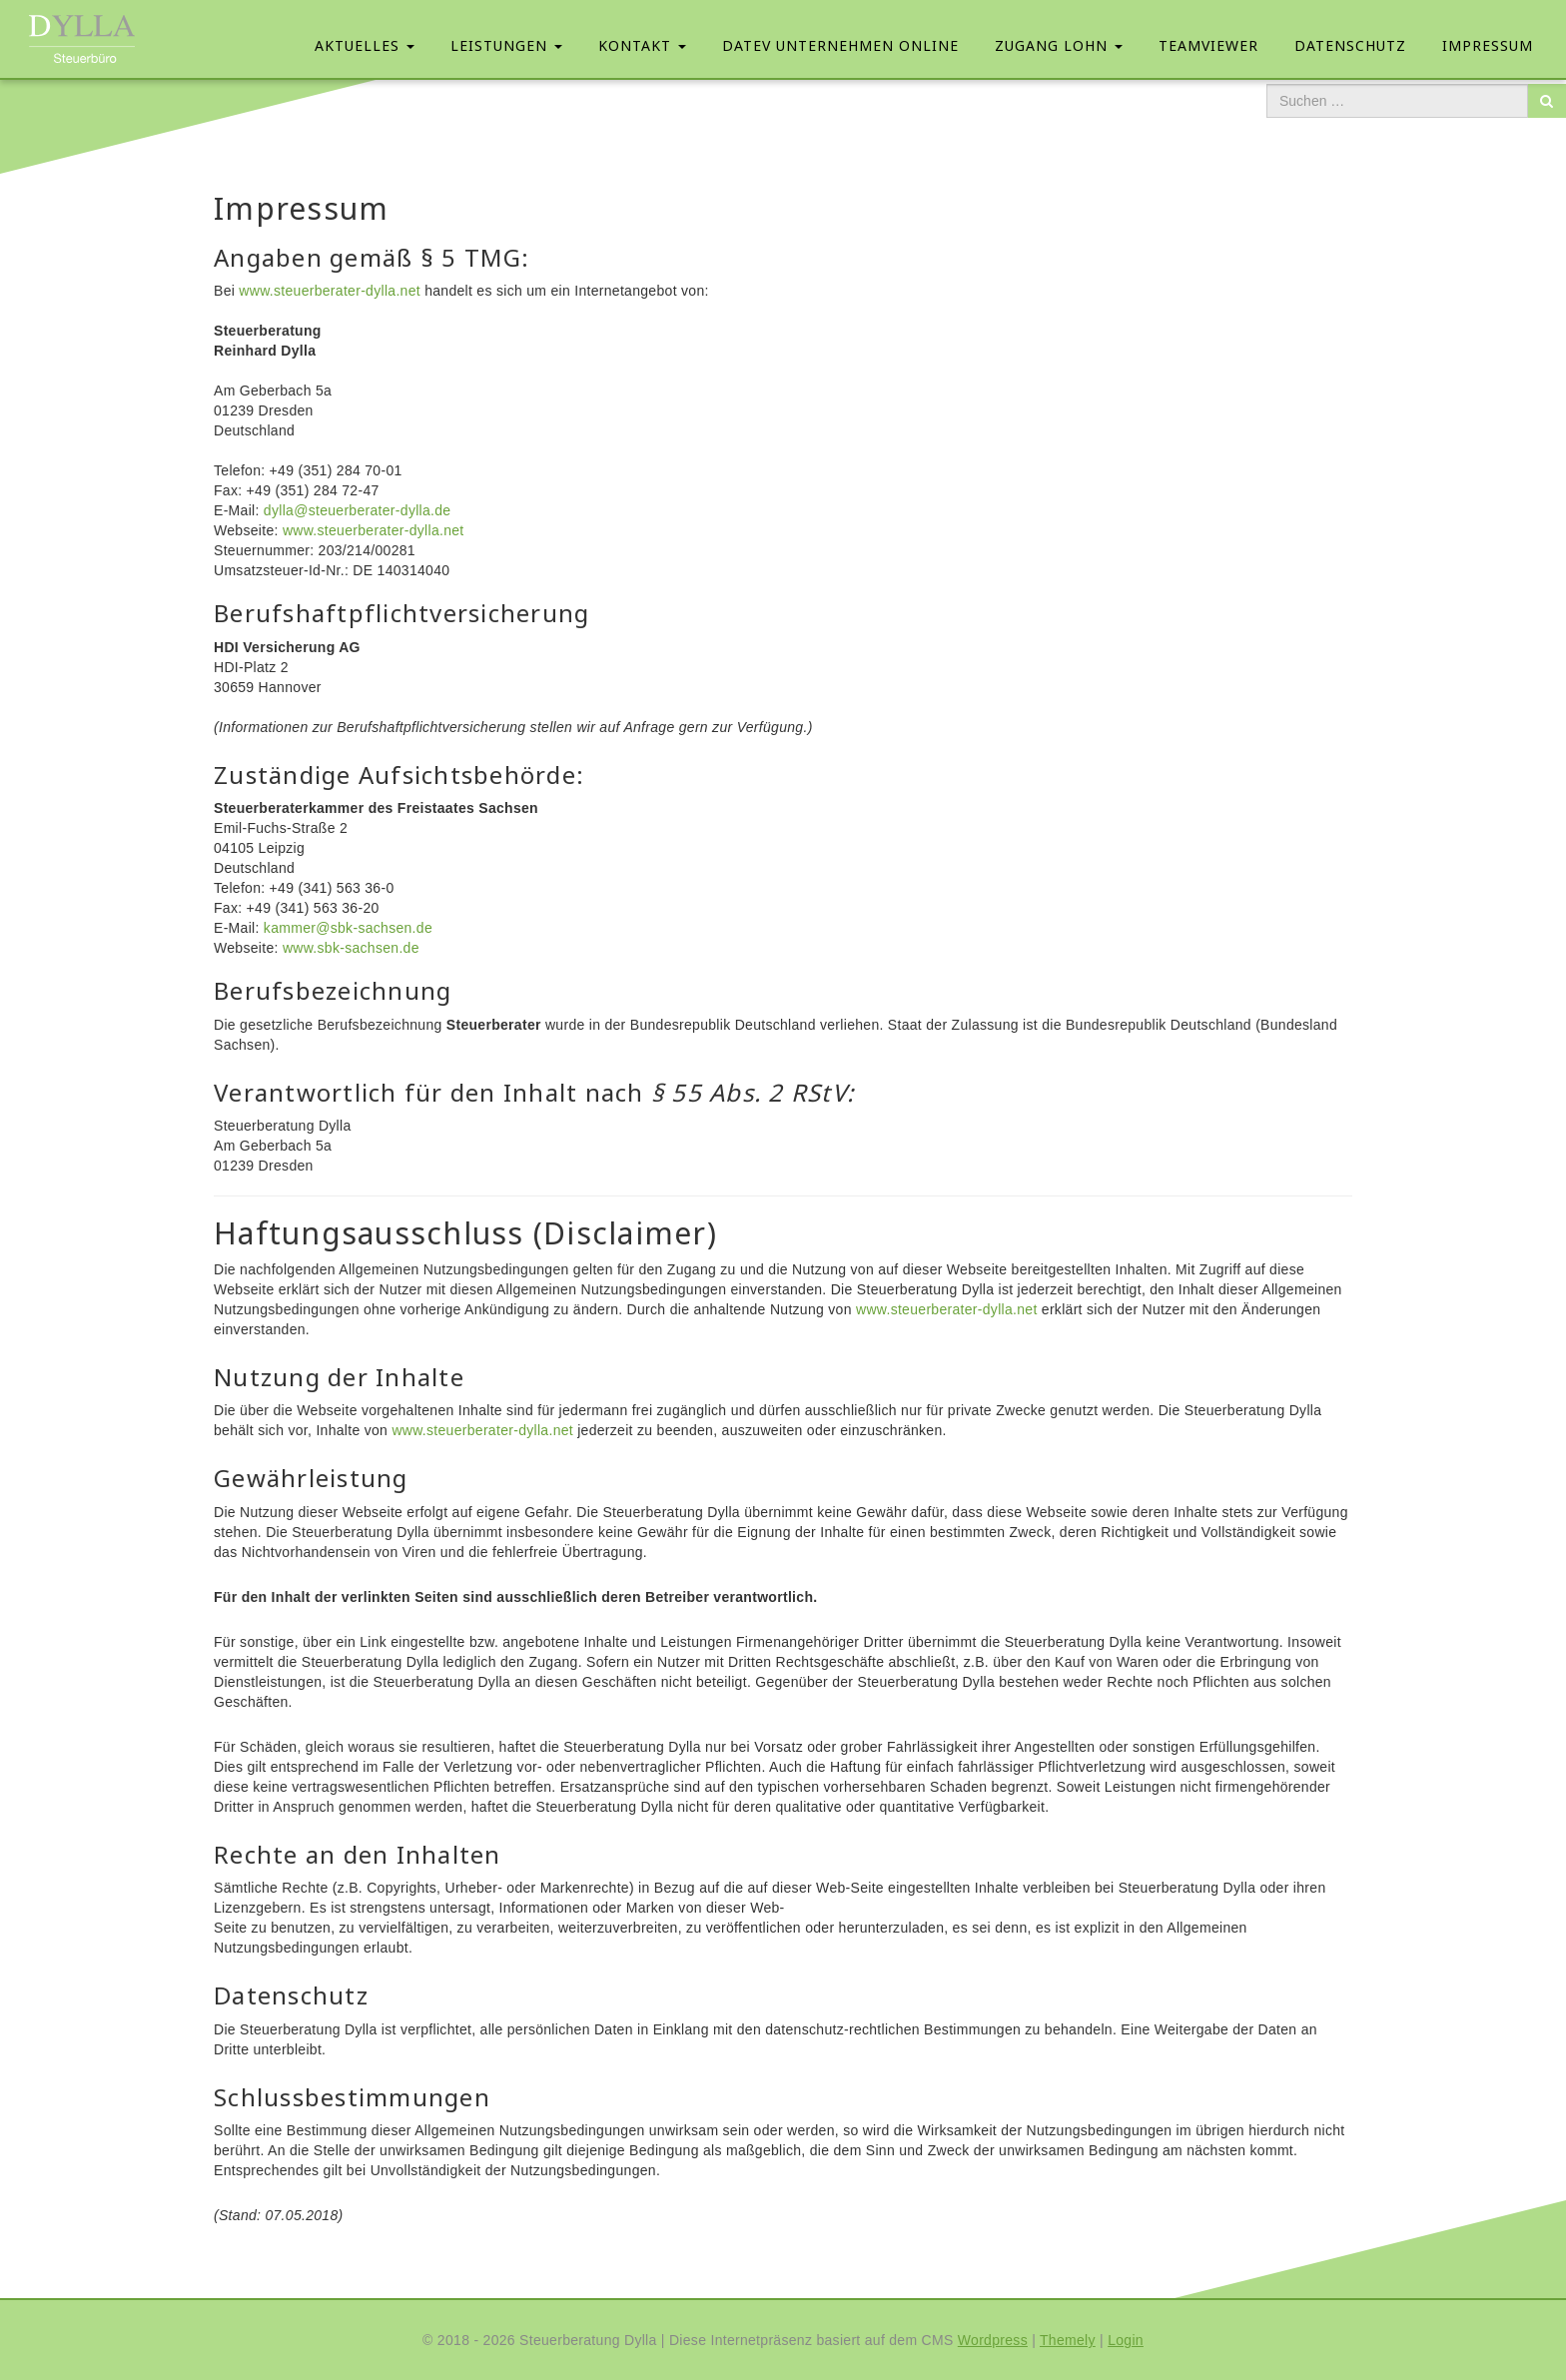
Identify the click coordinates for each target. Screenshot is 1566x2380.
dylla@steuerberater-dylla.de (357, 510)
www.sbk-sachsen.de (351, 948)
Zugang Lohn (1059, 45)
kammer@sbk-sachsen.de (348, 928)
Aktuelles (364, 45)
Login (1126, 2340)
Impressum (1487, 45)
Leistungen (506, 45)
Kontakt (642, 45)
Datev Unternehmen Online (840, 45)
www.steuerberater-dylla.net (329, 291)
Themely (1068, 2340)
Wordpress (993, 2340)
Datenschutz (1350, 45)
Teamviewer (1208, 45)
